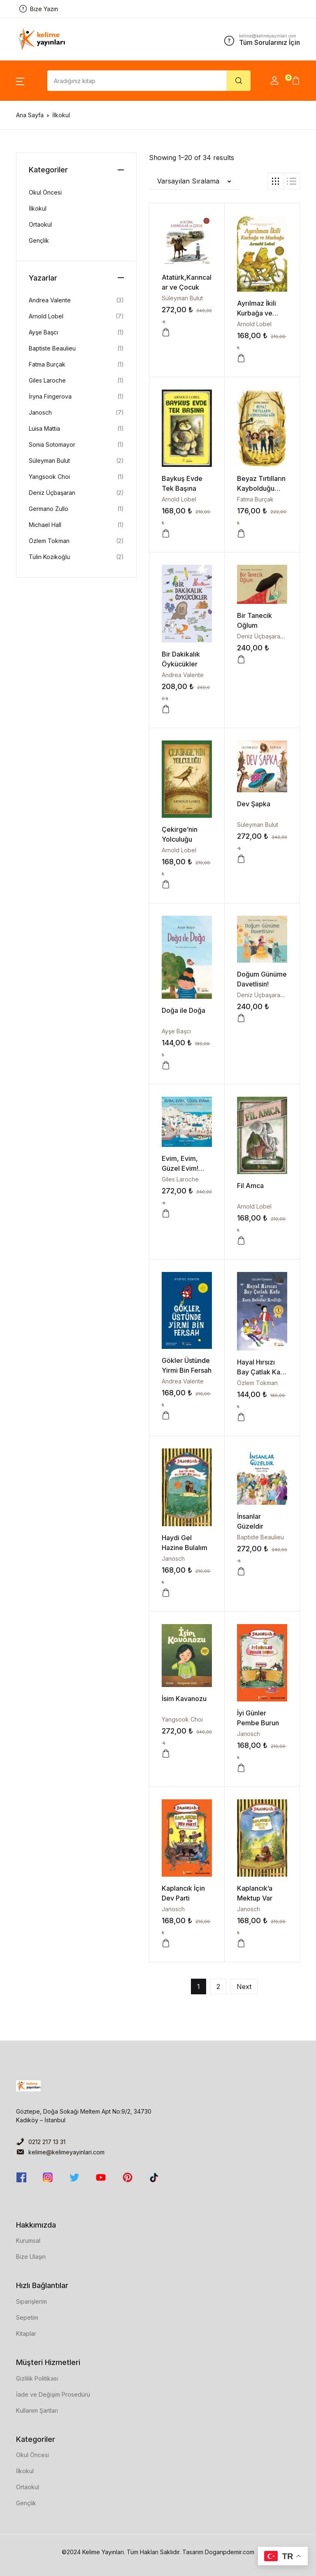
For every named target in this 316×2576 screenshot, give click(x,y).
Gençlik (39, 240)
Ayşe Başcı (176, 1031)
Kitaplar (26, 2333)
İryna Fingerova (50, 396)
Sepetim (27, 2317)
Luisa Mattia (44, 428)
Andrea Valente (183, 674)
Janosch (173, 1558)
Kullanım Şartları (37, 2410)
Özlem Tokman (257, 1382)
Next (244, 1986)
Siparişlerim (31, 2301)
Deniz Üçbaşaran (260, 636)
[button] (20, 81)
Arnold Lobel (254, 323)
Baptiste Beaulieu (260, 1537)
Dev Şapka (253, 804)
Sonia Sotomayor (52, 444)
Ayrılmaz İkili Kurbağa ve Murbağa (256, 313)
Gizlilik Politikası (37, 2378)
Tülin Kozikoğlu (49, 556)
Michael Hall (45, 524)
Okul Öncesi (45, 192)
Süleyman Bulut (182, 298)
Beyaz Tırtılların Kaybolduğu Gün (261, 488)
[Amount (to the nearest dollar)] (137, 80)
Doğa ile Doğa (183, 1010)
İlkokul (37, 208)
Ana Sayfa (30, 114)
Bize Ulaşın (31, 2256)
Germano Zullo (48, 508)
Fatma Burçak (255, 499)
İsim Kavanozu (184, 1698)
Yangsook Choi (182, 1719)
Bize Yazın (38, 8)
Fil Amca (250, 1185)
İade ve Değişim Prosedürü (53, 2394)
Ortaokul (40, 224)
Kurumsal (28, 2240)
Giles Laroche (180, 1179)
